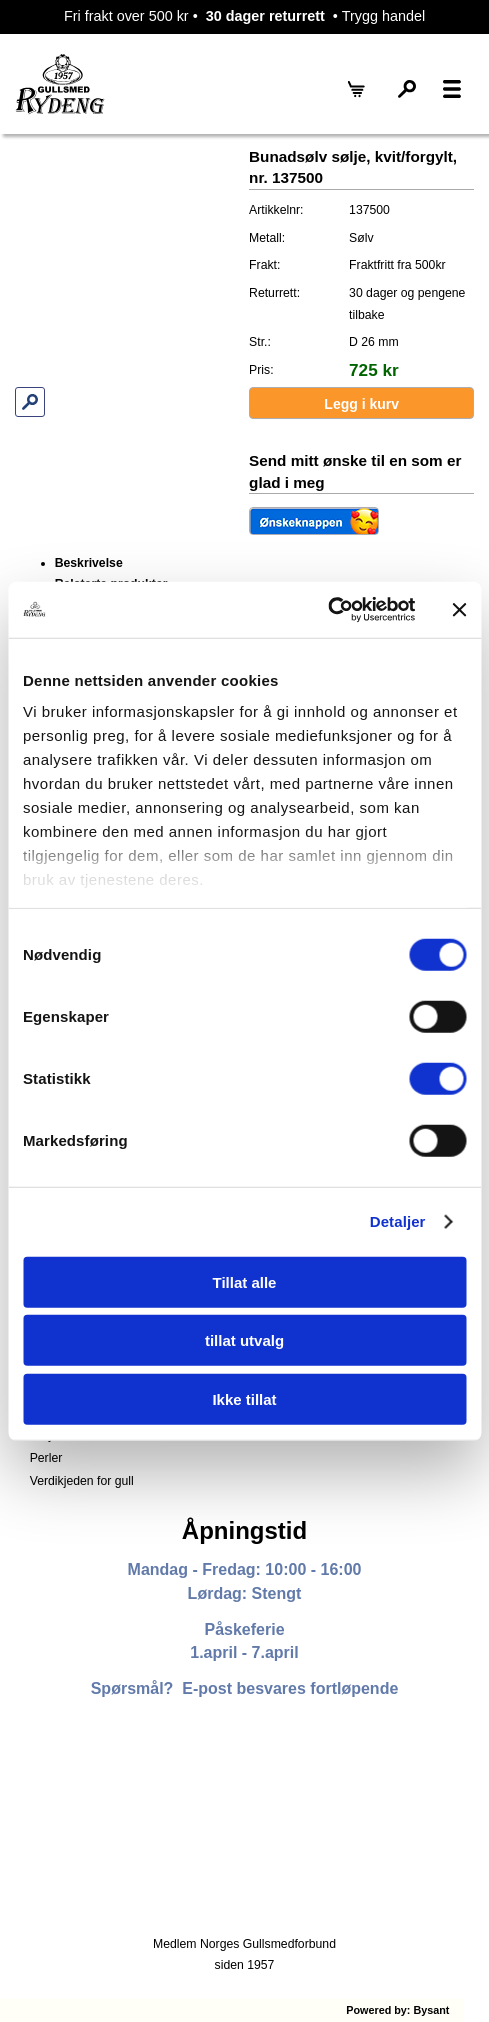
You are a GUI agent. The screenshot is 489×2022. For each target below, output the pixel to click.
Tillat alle (245, 1281)
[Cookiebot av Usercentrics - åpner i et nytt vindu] (327, 610)
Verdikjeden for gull (82, 1481)
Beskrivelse (89, 563)
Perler (46, 1458)
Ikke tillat (244, 1398)
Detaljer (398, 1221)
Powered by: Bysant (397, 2010)
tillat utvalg (244, 1340)
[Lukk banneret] (459, 610)
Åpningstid (244, 1530)
